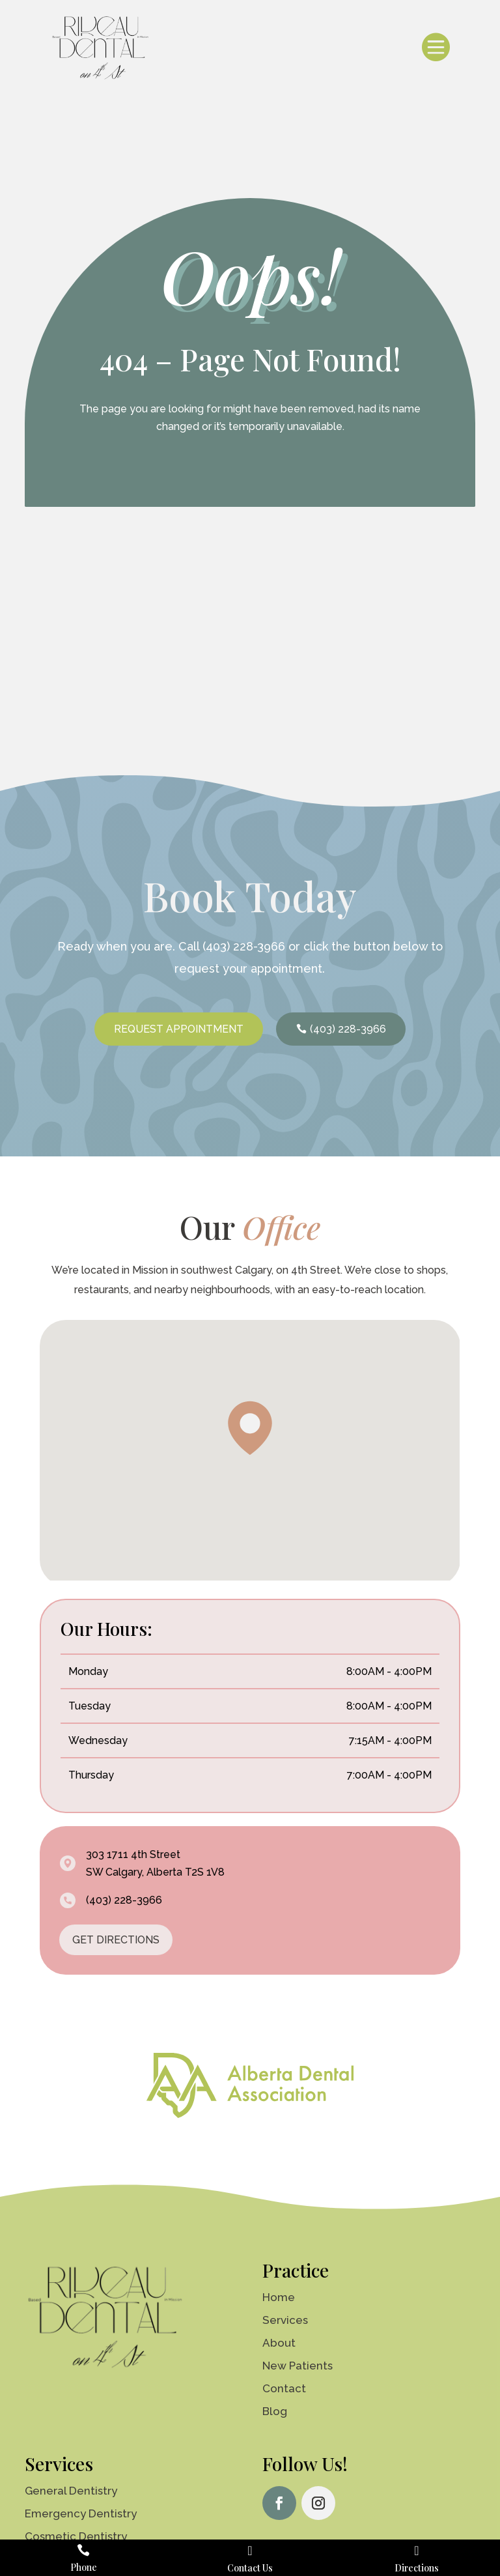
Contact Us (250, 2568)
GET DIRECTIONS (116, 1940)
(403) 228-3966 (243, 946)
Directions (417, 2568)
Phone (83, 2567)
